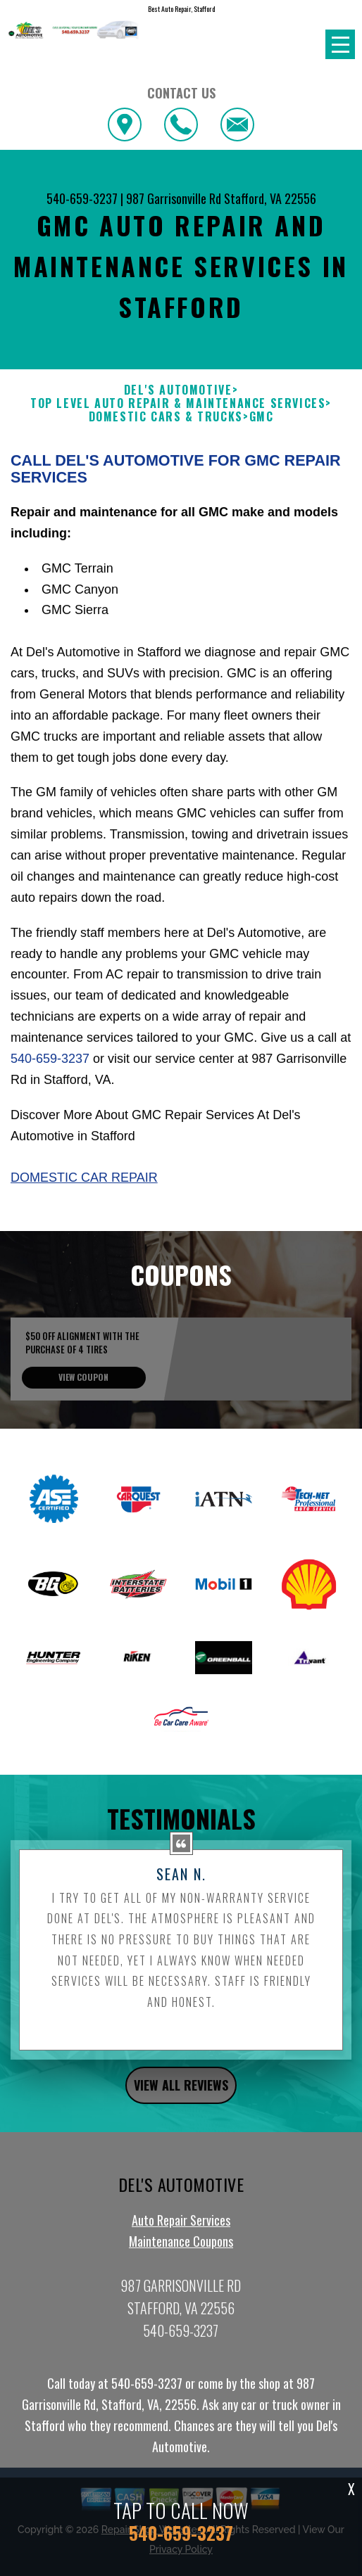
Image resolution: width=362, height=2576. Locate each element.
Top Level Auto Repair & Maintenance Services (177, 403)
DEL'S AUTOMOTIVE (178, 390)
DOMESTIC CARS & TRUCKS (166, 416)
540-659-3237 (82, 198)
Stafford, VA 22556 (270, 198)
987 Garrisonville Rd (173, 198)
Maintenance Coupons (181, 2295)
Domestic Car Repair (84, 1232)
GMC (261, 416)
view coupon (83, 1431)
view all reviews (181, 2139)
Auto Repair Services (181, 2274)
